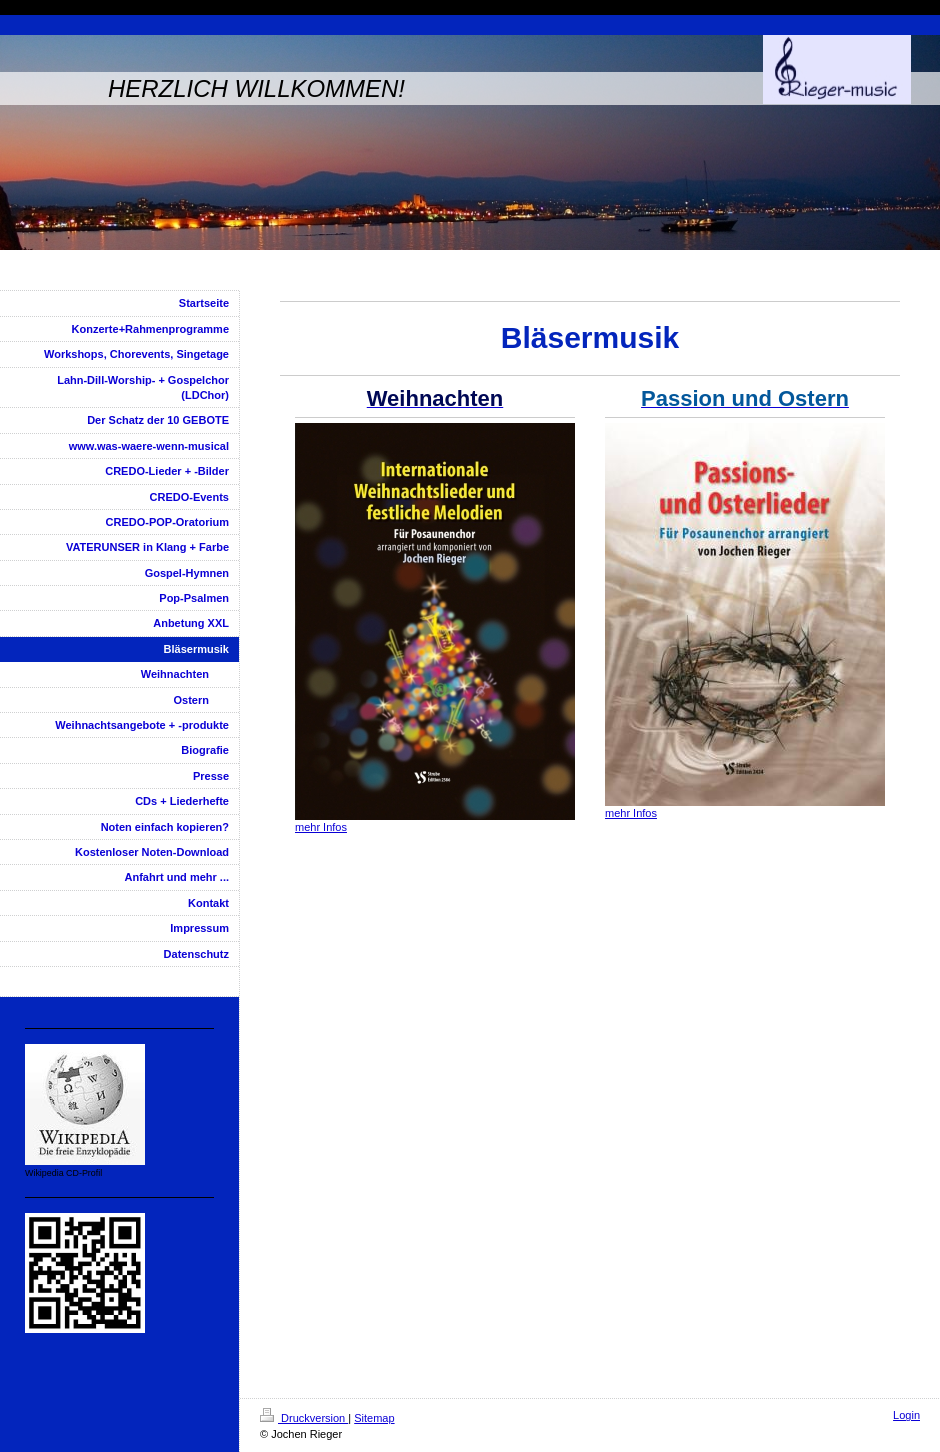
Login (906, 1415)
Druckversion (304, 1418)
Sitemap (374, 1418)
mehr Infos (321, 827)
